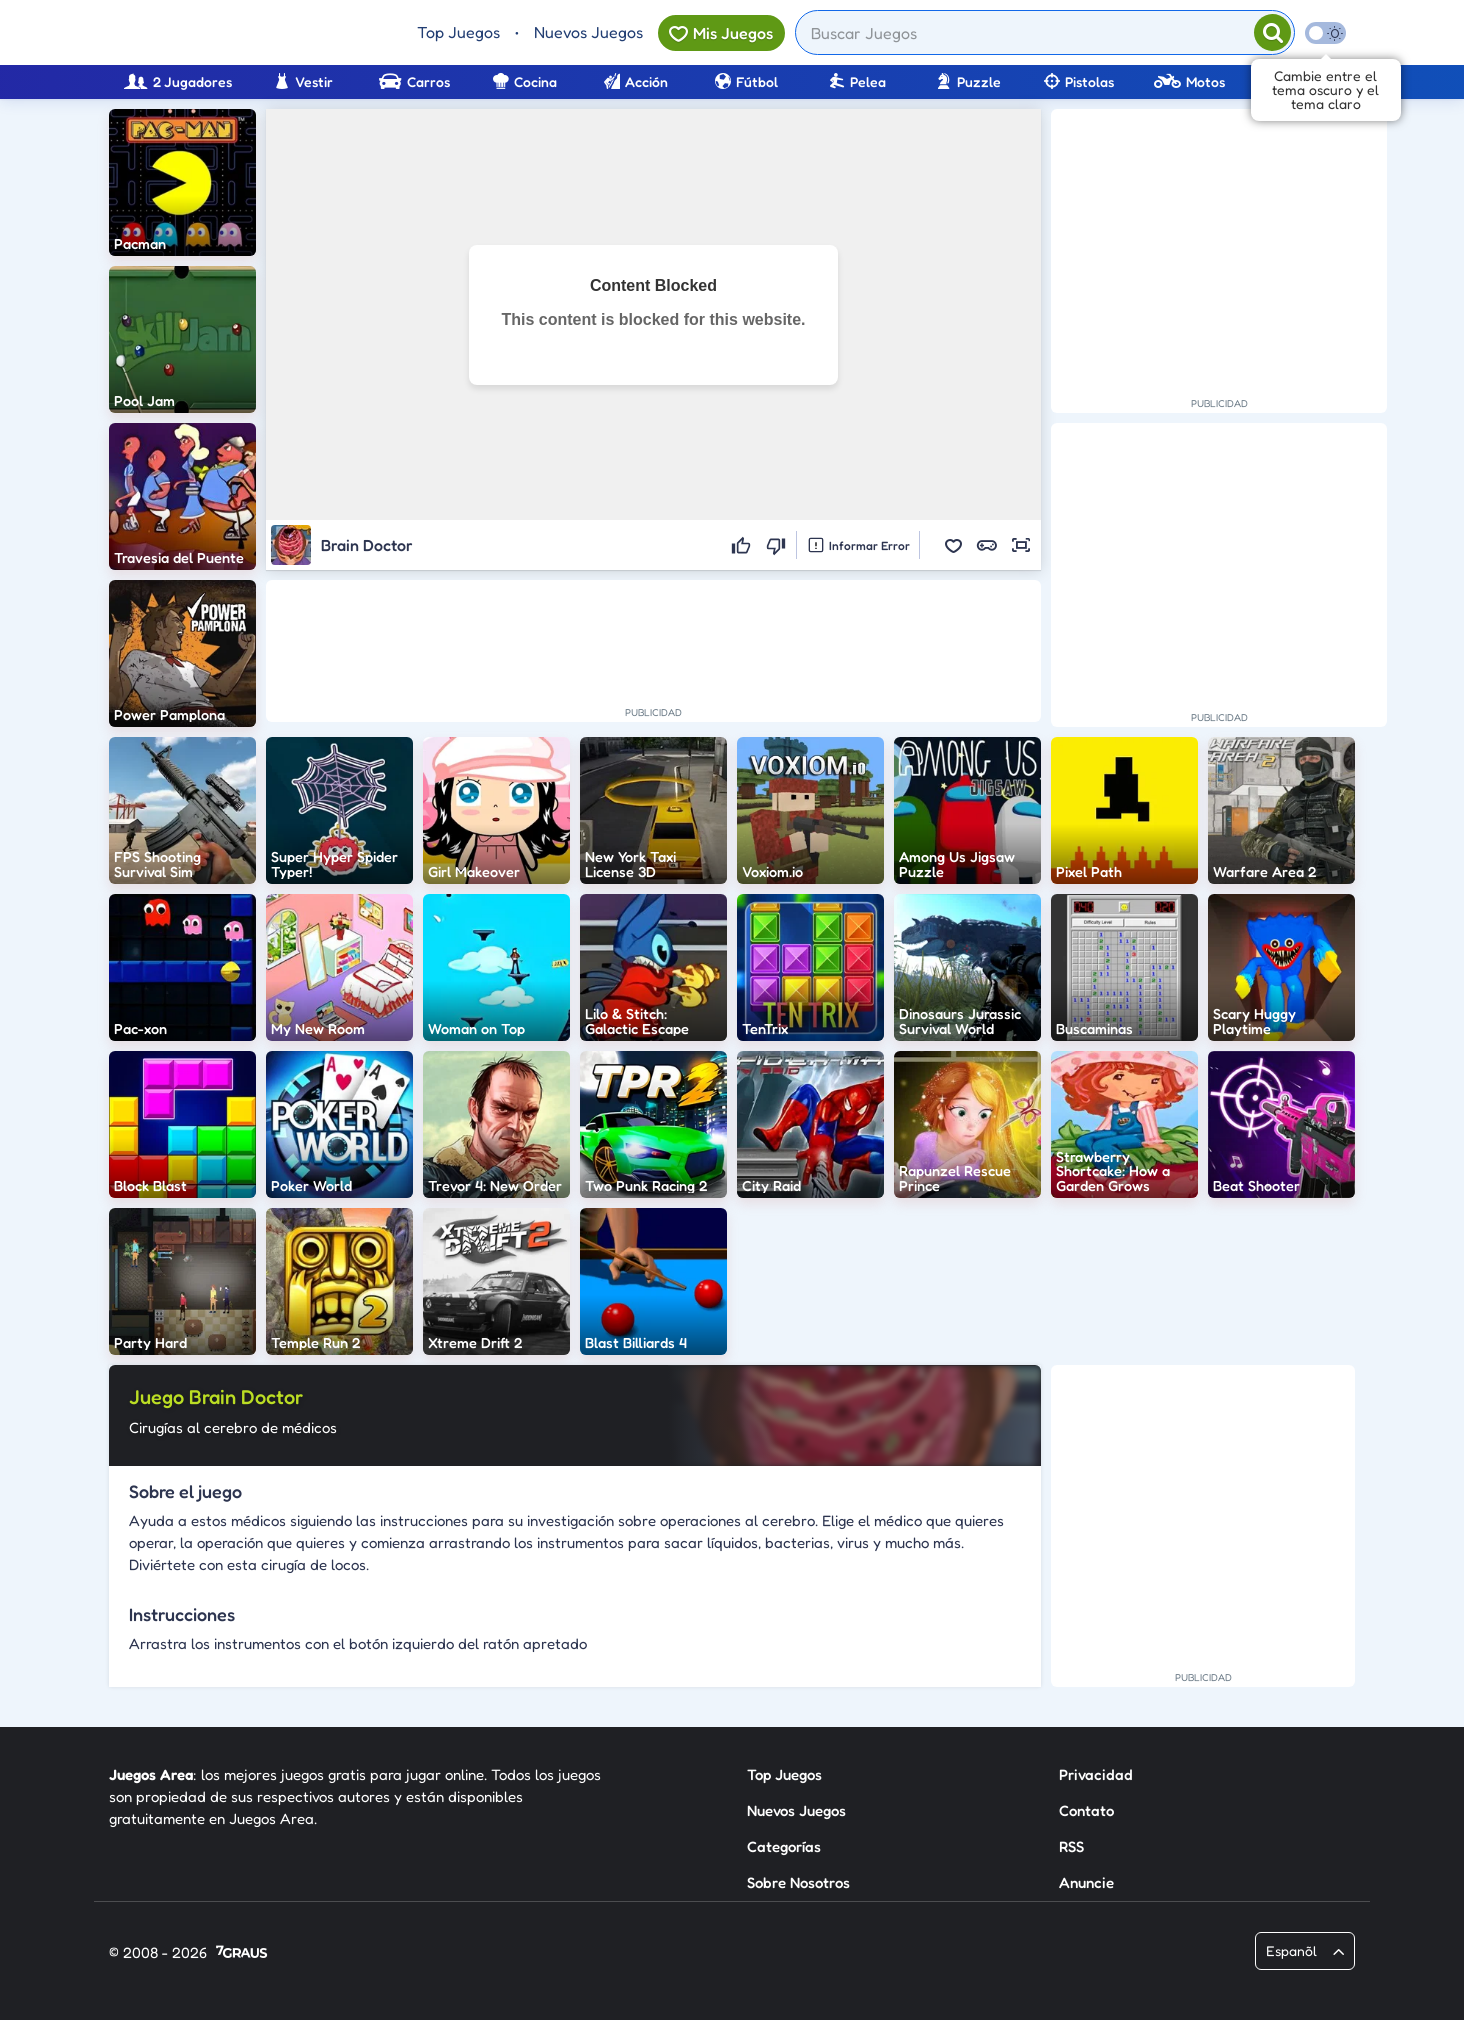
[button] (953, 545)
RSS (1071, 1846)
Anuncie (1086, 1882)
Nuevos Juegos (588, 32)
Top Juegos (458, 32)
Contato (1086, 1810)
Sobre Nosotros (798, 1882)
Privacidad (1096, 1774)
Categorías (784, 1846)
